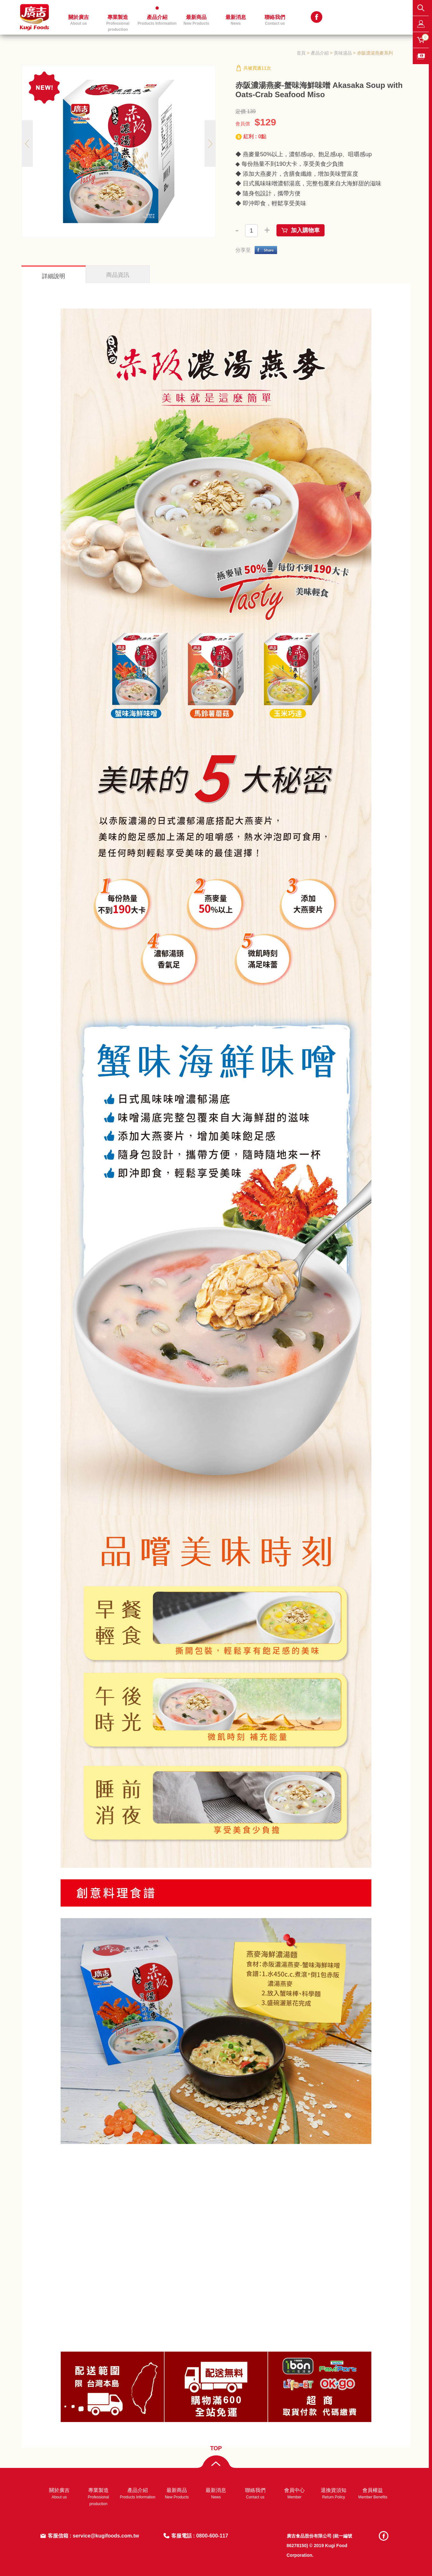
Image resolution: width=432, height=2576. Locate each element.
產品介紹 (157, 20)
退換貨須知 (333, 2493)
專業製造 (117, 23)
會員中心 (294, 2493)
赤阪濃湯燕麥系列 (375, 52)
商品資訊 (117, 275)
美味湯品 (343, 52)
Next (210, 143)
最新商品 (196, 20)
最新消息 (235, 20)
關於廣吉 (78, 20)
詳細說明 (53, 276)
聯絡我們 (275, 20)
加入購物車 (305, 230)
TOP (216, 2448)
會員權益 (372, 2493)
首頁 (301, 52)
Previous (27, 143)
